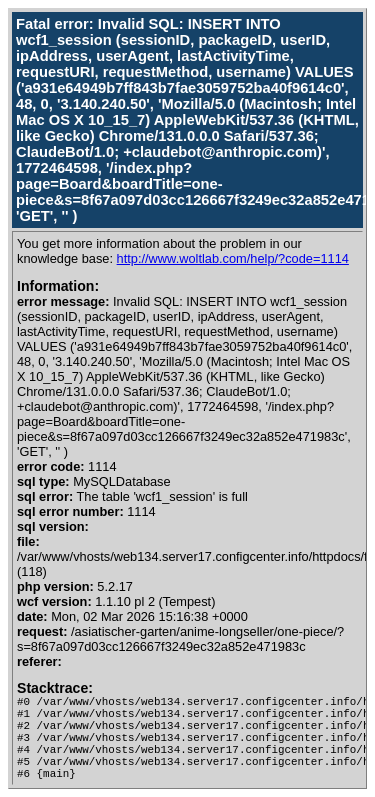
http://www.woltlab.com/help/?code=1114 (233, 258)
